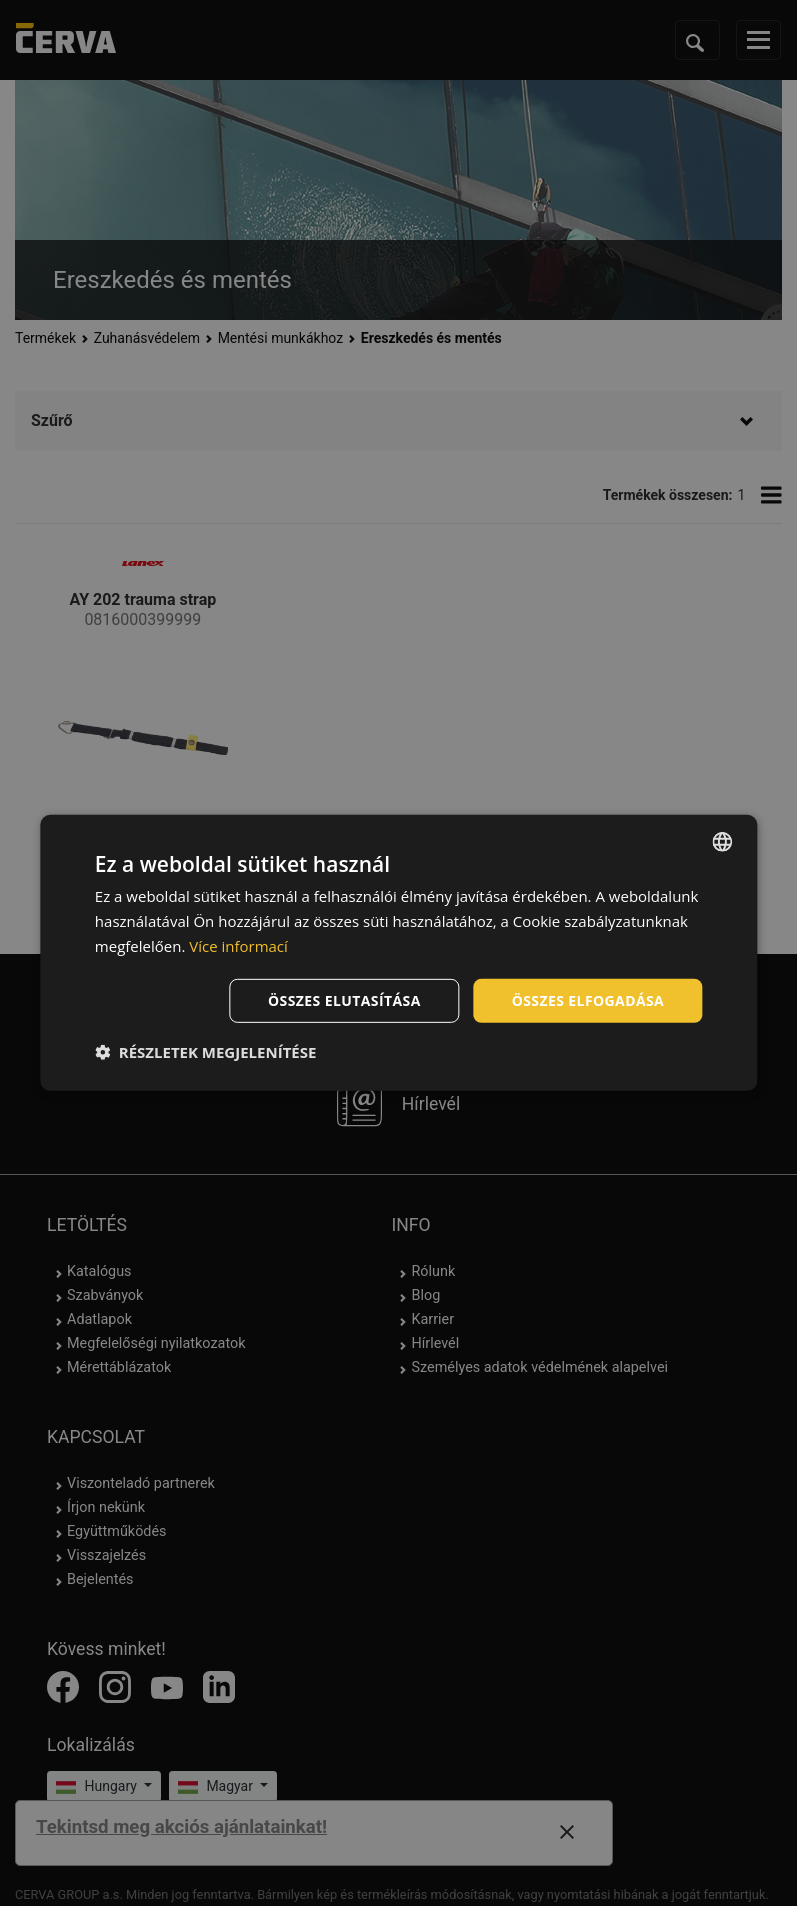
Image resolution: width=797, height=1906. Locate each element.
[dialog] (398, 953)
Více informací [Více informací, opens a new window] (238, 946)
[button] (206, 1052)
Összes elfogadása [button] (588, 999)
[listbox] (722, 842)
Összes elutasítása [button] (344, 999)
